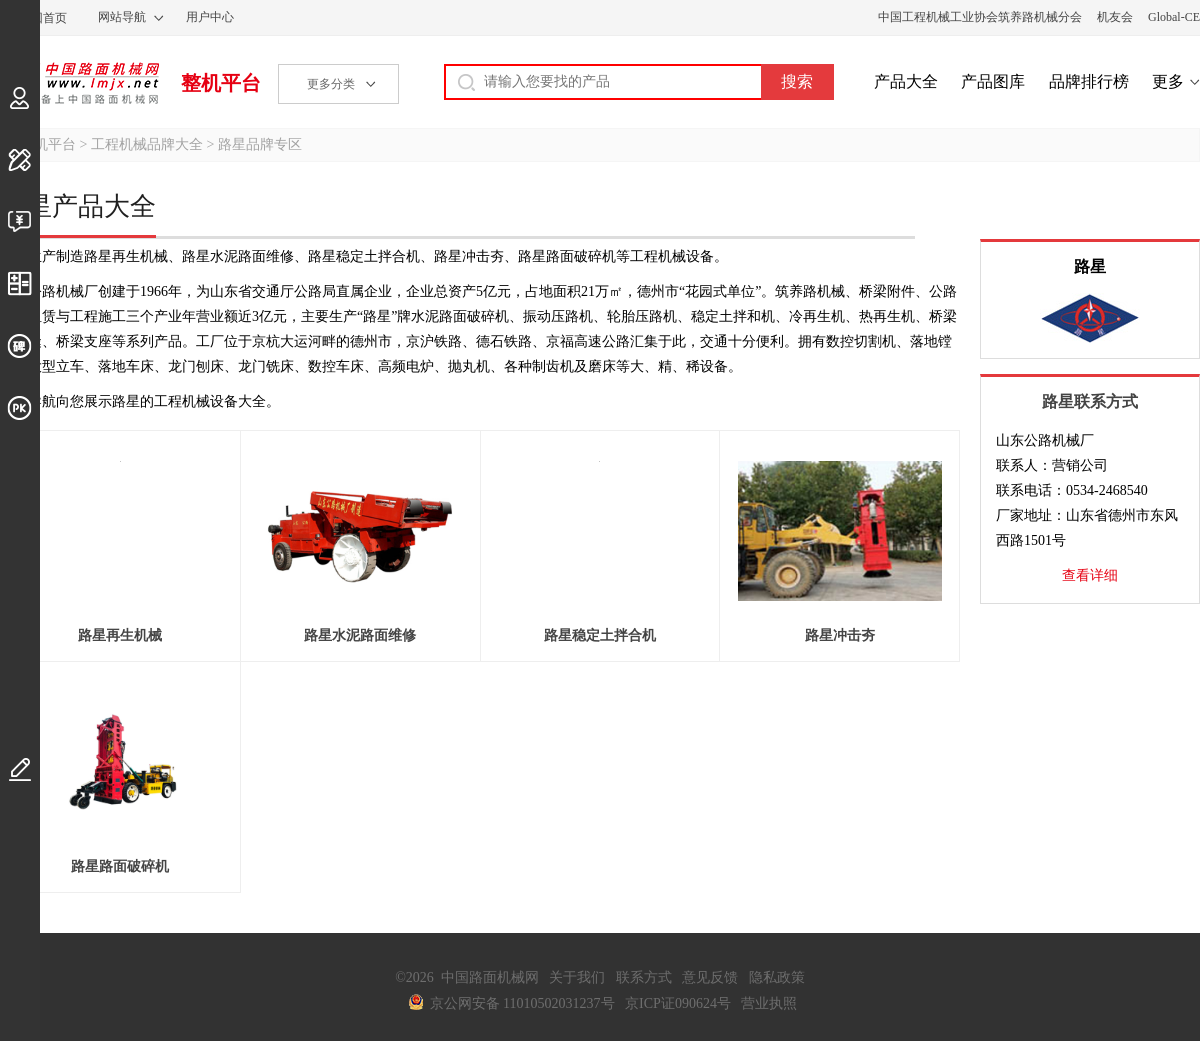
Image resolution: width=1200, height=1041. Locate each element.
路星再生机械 (120, 635)
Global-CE (1174, 17)
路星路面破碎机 (120, 866)
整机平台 (221, 83)
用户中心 (210, 17)
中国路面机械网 (79, 83)
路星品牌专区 (260, 144)
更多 (1168, 81)
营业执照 (769, 1003)
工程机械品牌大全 (147, 144)
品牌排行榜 (1089, 81)
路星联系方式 (1090, 401)
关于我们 (577, 977)
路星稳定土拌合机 (600, 635)
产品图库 (993, 81)
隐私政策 (777, 977)
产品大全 (906, 81)
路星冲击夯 (840, 635)
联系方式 (644, 977)
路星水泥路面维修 (360, 635)
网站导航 (122, 17)
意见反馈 (710, 977)
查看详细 (1090, 575)
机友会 (1115, 17)
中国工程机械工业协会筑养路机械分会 (980, 17)
